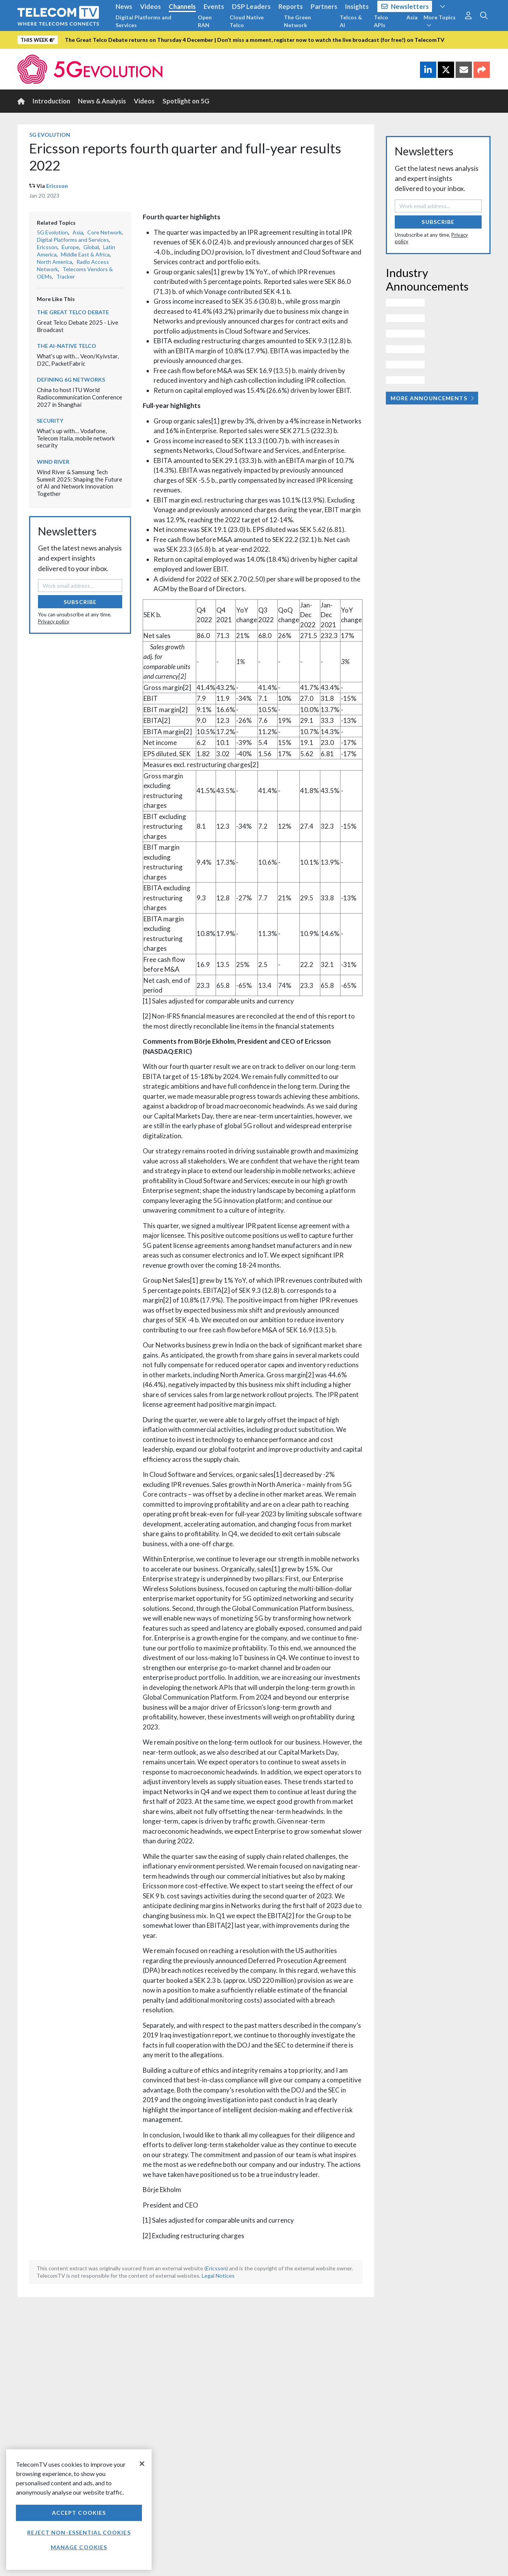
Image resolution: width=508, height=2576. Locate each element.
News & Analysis (102, 101)
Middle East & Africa (85, 254)
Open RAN (205, 21)
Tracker (65, 276)
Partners (324, 6)
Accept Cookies (79, 2512)
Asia (412, 17)
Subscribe (80, 602)
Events (214, 6)
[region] (79, 2509)
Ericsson (57, 185)
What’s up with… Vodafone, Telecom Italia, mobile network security (76, 438)
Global (91, 247)
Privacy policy (53, 621)
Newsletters (405, 6)
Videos (150, 6)
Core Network (104, 232)
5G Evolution (49, 134)
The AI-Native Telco (66, 345)
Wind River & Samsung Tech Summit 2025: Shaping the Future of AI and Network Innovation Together (79, 482)
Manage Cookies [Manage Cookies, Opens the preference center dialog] (79, 2547)
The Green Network (297, 21)
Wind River (53, 461)
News (124, 6)
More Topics (439, 21)
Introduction (51, 101)
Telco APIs (381, 21)
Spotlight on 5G (185, 101)
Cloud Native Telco (247, 21)
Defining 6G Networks (71, 379)
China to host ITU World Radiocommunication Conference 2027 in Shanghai (79, 397)
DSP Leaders (251, 6)
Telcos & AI (351, 21)
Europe (70, 247)
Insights (357, 6)
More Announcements (432, 398)
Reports (290, 6)
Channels (182, 6)
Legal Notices (218, 2275)
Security (50, 420)
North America (54, 261)
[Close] (141, 2463)
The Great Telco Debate (73, 312)
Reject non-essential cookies (78, 2532)
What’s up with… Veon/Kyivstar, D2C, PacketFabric (78, 360)
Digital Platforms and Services (143, 21)
